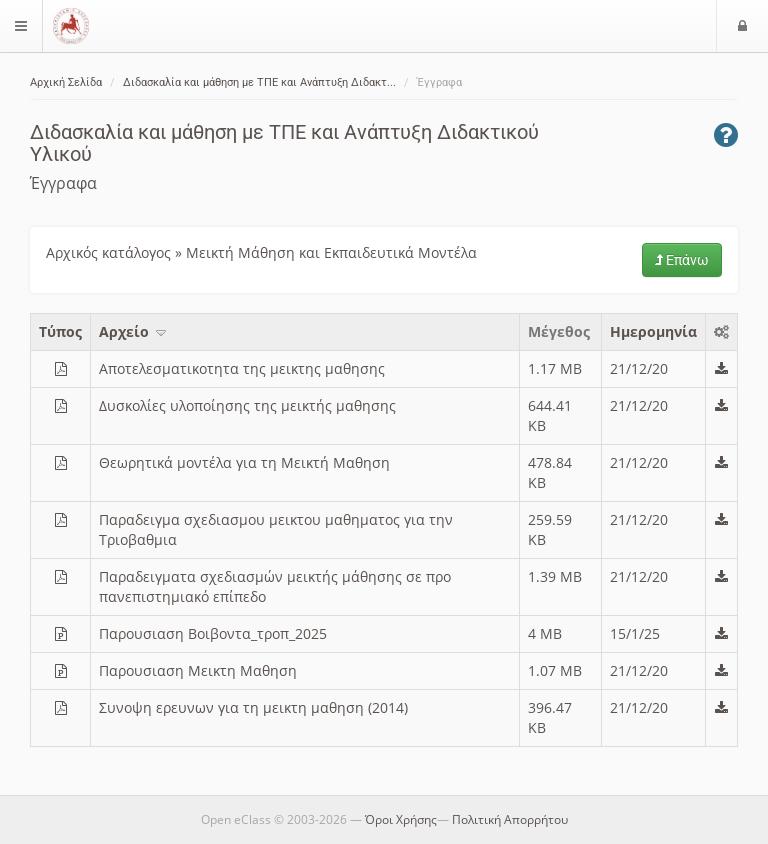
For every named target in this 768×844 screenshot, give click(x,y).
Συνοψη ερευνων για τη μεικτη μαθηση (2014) (253, 707)
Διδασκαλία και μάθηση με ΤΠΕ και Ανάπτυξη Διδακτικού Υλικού (284, 143)
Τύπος (60, 331)
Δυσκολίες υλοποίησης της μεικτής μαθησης (247, 405)
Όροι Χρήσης (401, 819)
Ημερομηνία (653, 331)
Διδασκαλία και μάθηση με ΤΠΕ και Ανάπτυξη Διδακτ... (259, 82)
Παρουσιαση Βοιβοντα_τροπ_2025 (213, 633)
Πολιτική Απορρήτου (510, 819)
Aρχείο (134, 331)
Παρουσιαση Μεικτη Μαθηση (198, 670)
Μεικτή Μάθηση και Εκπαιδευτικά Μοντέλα (331, 252)
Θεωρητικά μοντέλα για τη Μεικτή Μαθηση (244, 462)
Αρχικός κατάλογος (108, 252)
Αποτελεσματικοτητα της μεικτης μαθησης (242, 368)
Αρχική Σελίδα (66, 82)
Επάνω (682, 260)
